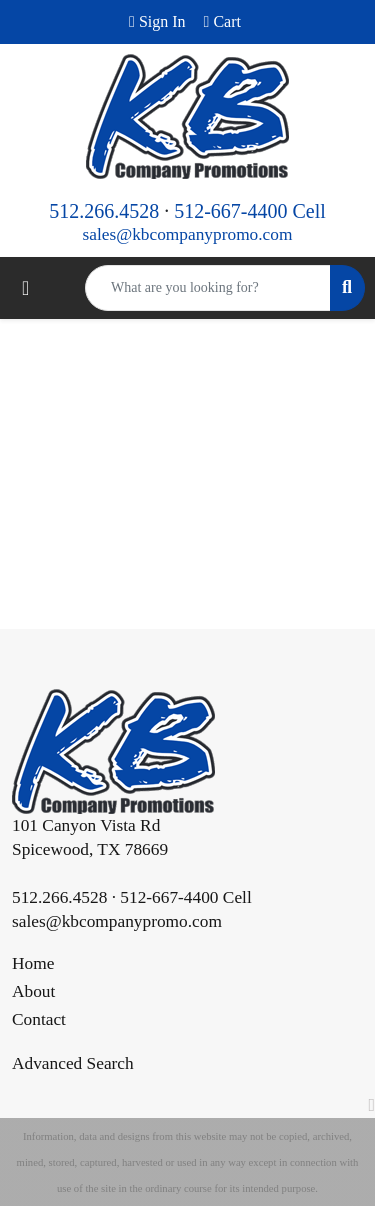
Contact (39, 1019)
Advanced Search (73, 1063)
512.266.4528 (104, 211)
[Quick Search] (208, 288)
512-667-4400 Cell (250, 211)
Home (33, 963)
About (33, 991)
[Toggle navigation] (25, 288)
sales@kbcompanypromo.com (188, 234)
